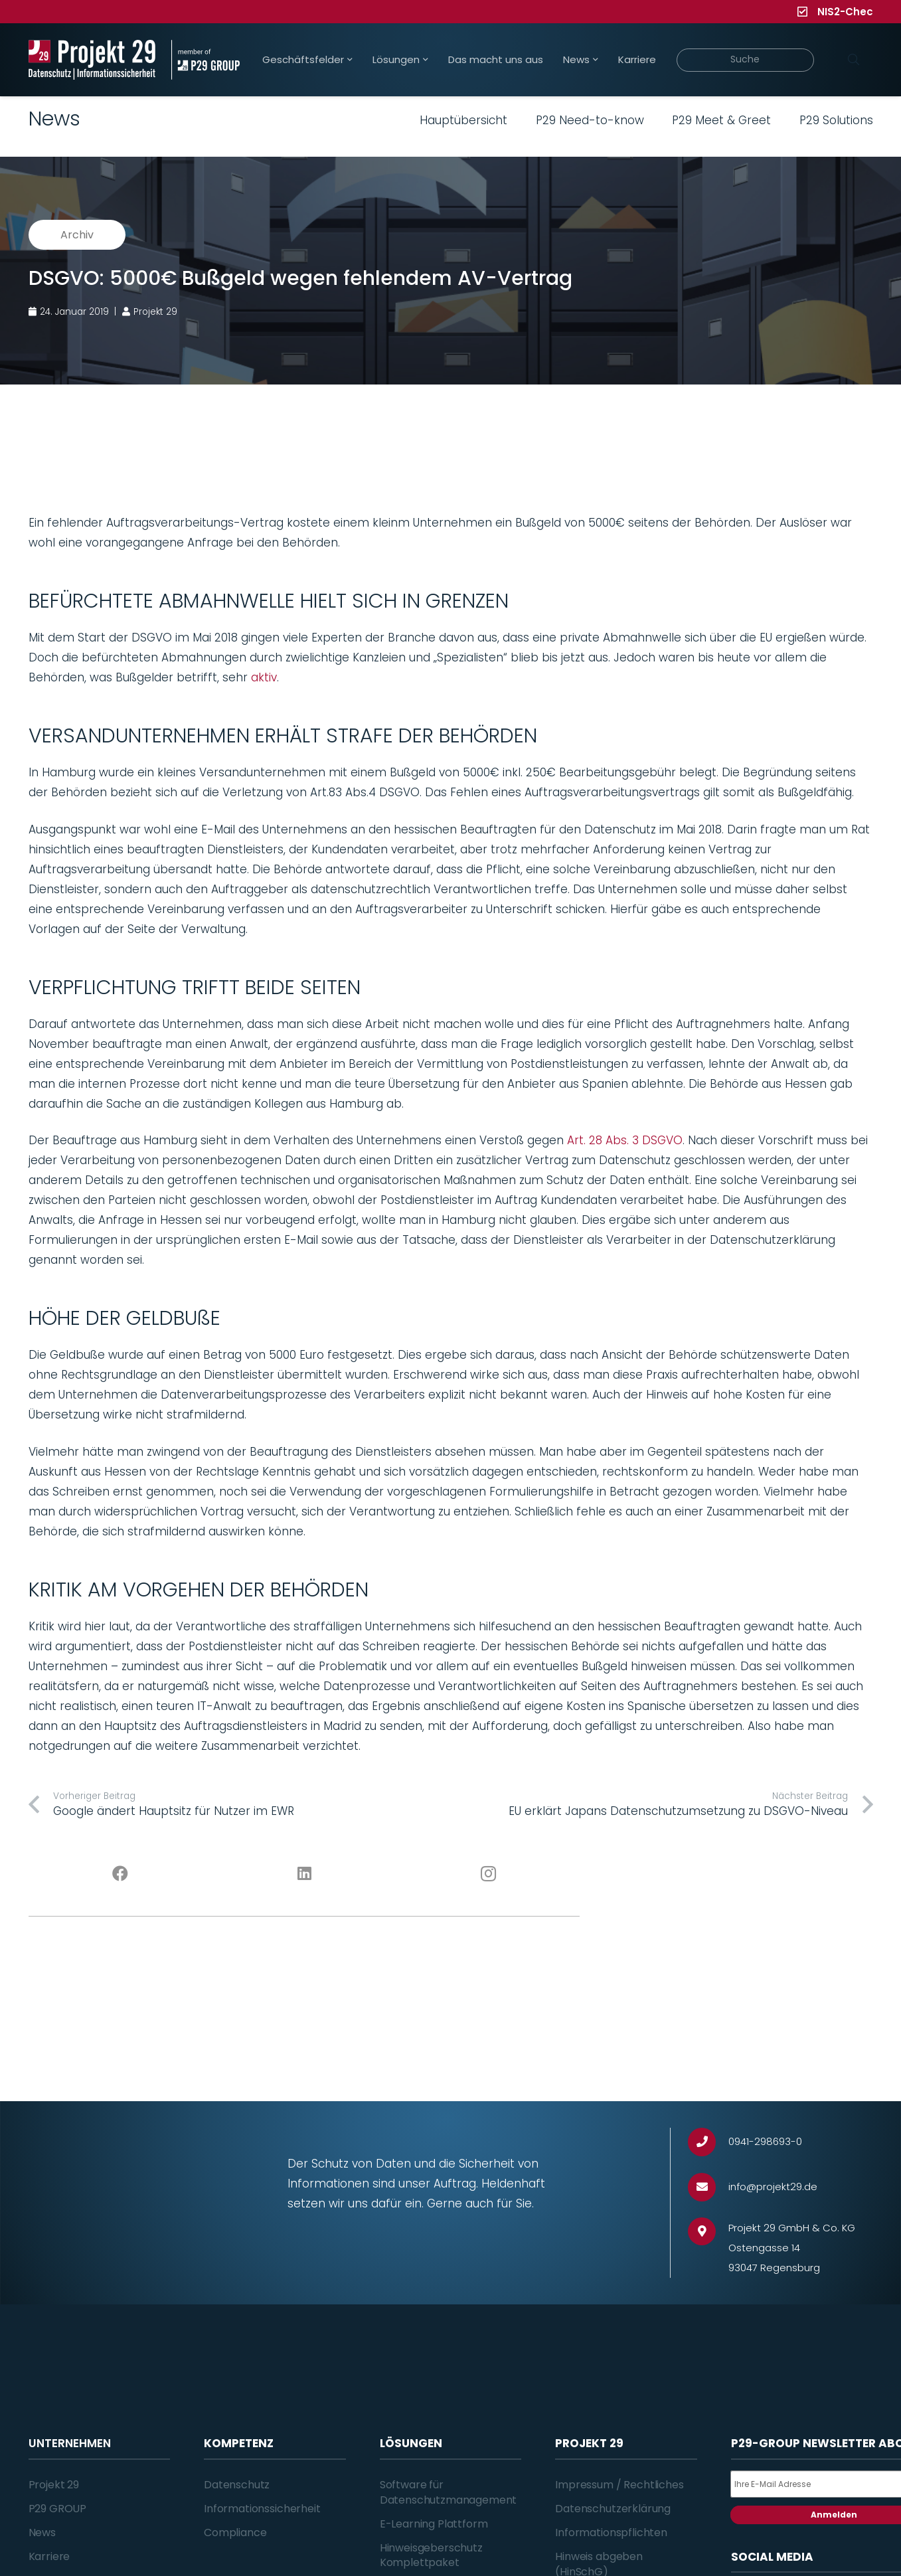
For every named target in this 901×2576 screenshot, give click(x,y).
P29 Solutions (836, 120)
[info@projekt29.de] (708, 2187)
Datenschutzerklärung (613, 2508)
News (42, 2532)
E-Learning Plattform (434, 2524)
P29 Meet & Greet (721, 120)
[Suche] (745, 60)
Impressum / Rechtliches (619, 2484)
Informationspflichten (611, 2532)
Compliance (235, 2532)
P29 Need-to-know (590, 120)
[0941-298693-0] (708, 2142)
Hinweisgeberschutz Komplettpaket (431, 2555)
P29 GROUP (58, 2508)
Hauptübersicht (463, 120)
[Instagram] (488, 1874)
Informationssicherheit (262, 2508)
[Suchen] (854, 60)
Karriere (49, 2556)
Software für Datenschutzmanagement (448, 2492)
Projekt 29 (54, 2484)
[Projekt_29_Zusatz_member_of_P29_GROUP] (205, 60)
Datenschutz (237, 2484)
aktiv (264, 677)
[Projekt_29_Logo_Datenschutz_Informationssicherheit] (92, 60)
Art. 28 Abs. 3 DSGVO (625, 1140)
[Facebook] (120, 1874)
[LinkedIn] (304, 1874)
